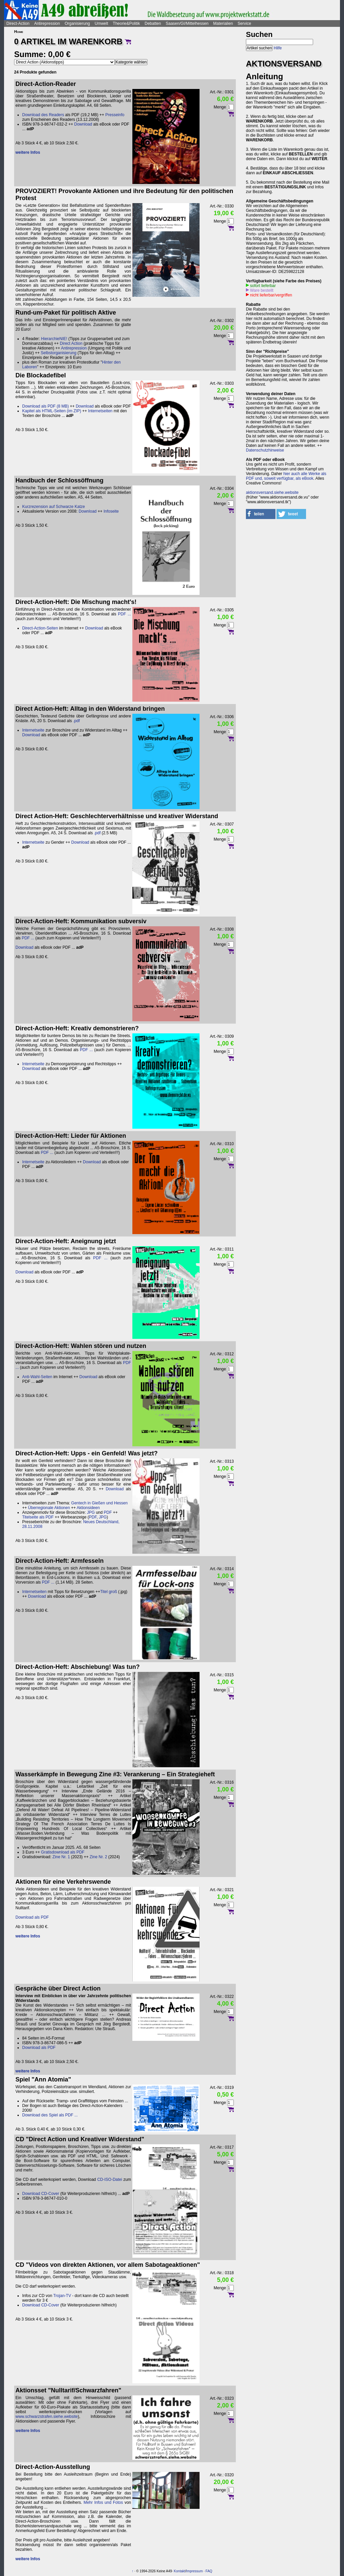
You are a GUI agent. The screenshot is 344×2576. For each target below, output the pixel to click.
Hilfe (278, 48)
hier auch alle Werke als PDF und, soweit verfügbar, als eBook (286, 476)
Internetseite (33, 730)
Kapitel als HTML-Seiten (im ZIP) (51, 411)
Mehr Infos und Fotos (103, 2502)
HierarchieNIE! (54, 338)
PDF (108, 1512)
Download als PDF (32, 1917)
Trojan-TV (62, 2295)
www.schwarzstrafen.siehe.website (46, 2416)
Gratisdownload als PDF (62, 1852)
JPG (91, 1512)
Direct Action (71, 343)
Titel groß (108, 1591)
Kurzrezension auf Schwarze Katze (53, 506)
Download (83, 124)
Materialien (223, 23)
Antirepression (47, 23)
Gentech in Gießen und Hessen (99, 1503)
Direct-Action (18, 23)
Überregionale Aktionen (49, 1507)
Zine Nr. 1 (61, 1857)
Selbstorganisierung (58, 352)
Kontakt (179, 2571)
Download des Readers (43, 114)
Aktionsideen (88, 1507)
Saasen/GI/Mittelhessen (187, 23)
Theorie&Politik (126, 23)
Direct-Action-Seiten (40, 628)
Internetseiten (100, 411)
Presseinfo (114, 114)
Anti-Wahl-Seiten (37, 1376)
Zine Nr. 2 (98, 1857)
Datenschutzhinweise (265, 450)
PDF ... (124, 614)
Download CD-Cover (40, 2193)
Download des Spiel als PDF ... (50, 2115)
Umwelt (101, 23)
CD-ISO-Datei (109, 2179)
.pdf (76, 720)
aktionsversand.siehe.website (272, 492)
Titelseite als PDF (38, 1517)
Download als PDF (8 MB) (45, 406)
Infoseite (111, 511)
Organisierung (77, 23)
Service (244, 23)
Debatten (153, 23)
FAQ (209, 2571)
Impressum (194, 2571)
